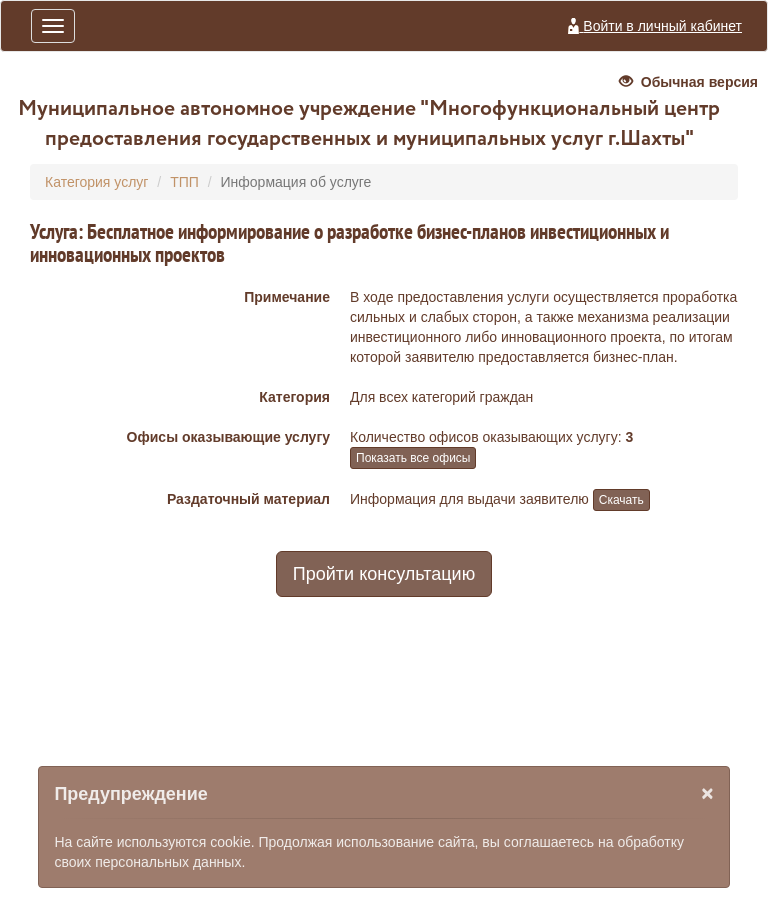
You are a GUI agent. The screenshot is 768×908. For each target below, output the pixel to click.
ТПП (184, 182)
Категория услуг (96, 182)
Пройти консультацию (384, 574)
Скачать (621, 500)
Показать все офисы (413, 458)
